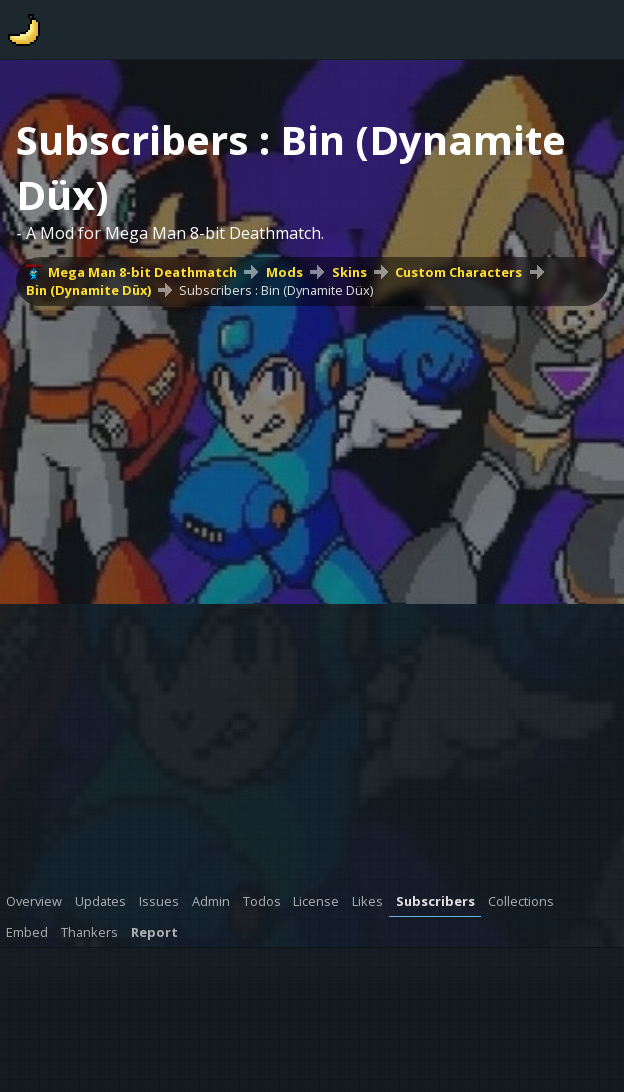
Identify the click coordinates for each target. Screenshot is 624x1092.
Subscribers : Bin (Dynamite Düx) (276, 290)
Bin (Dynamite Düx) (88, 290)
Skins (349, 272)
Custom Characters (458, 272)
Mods (284, 272)
